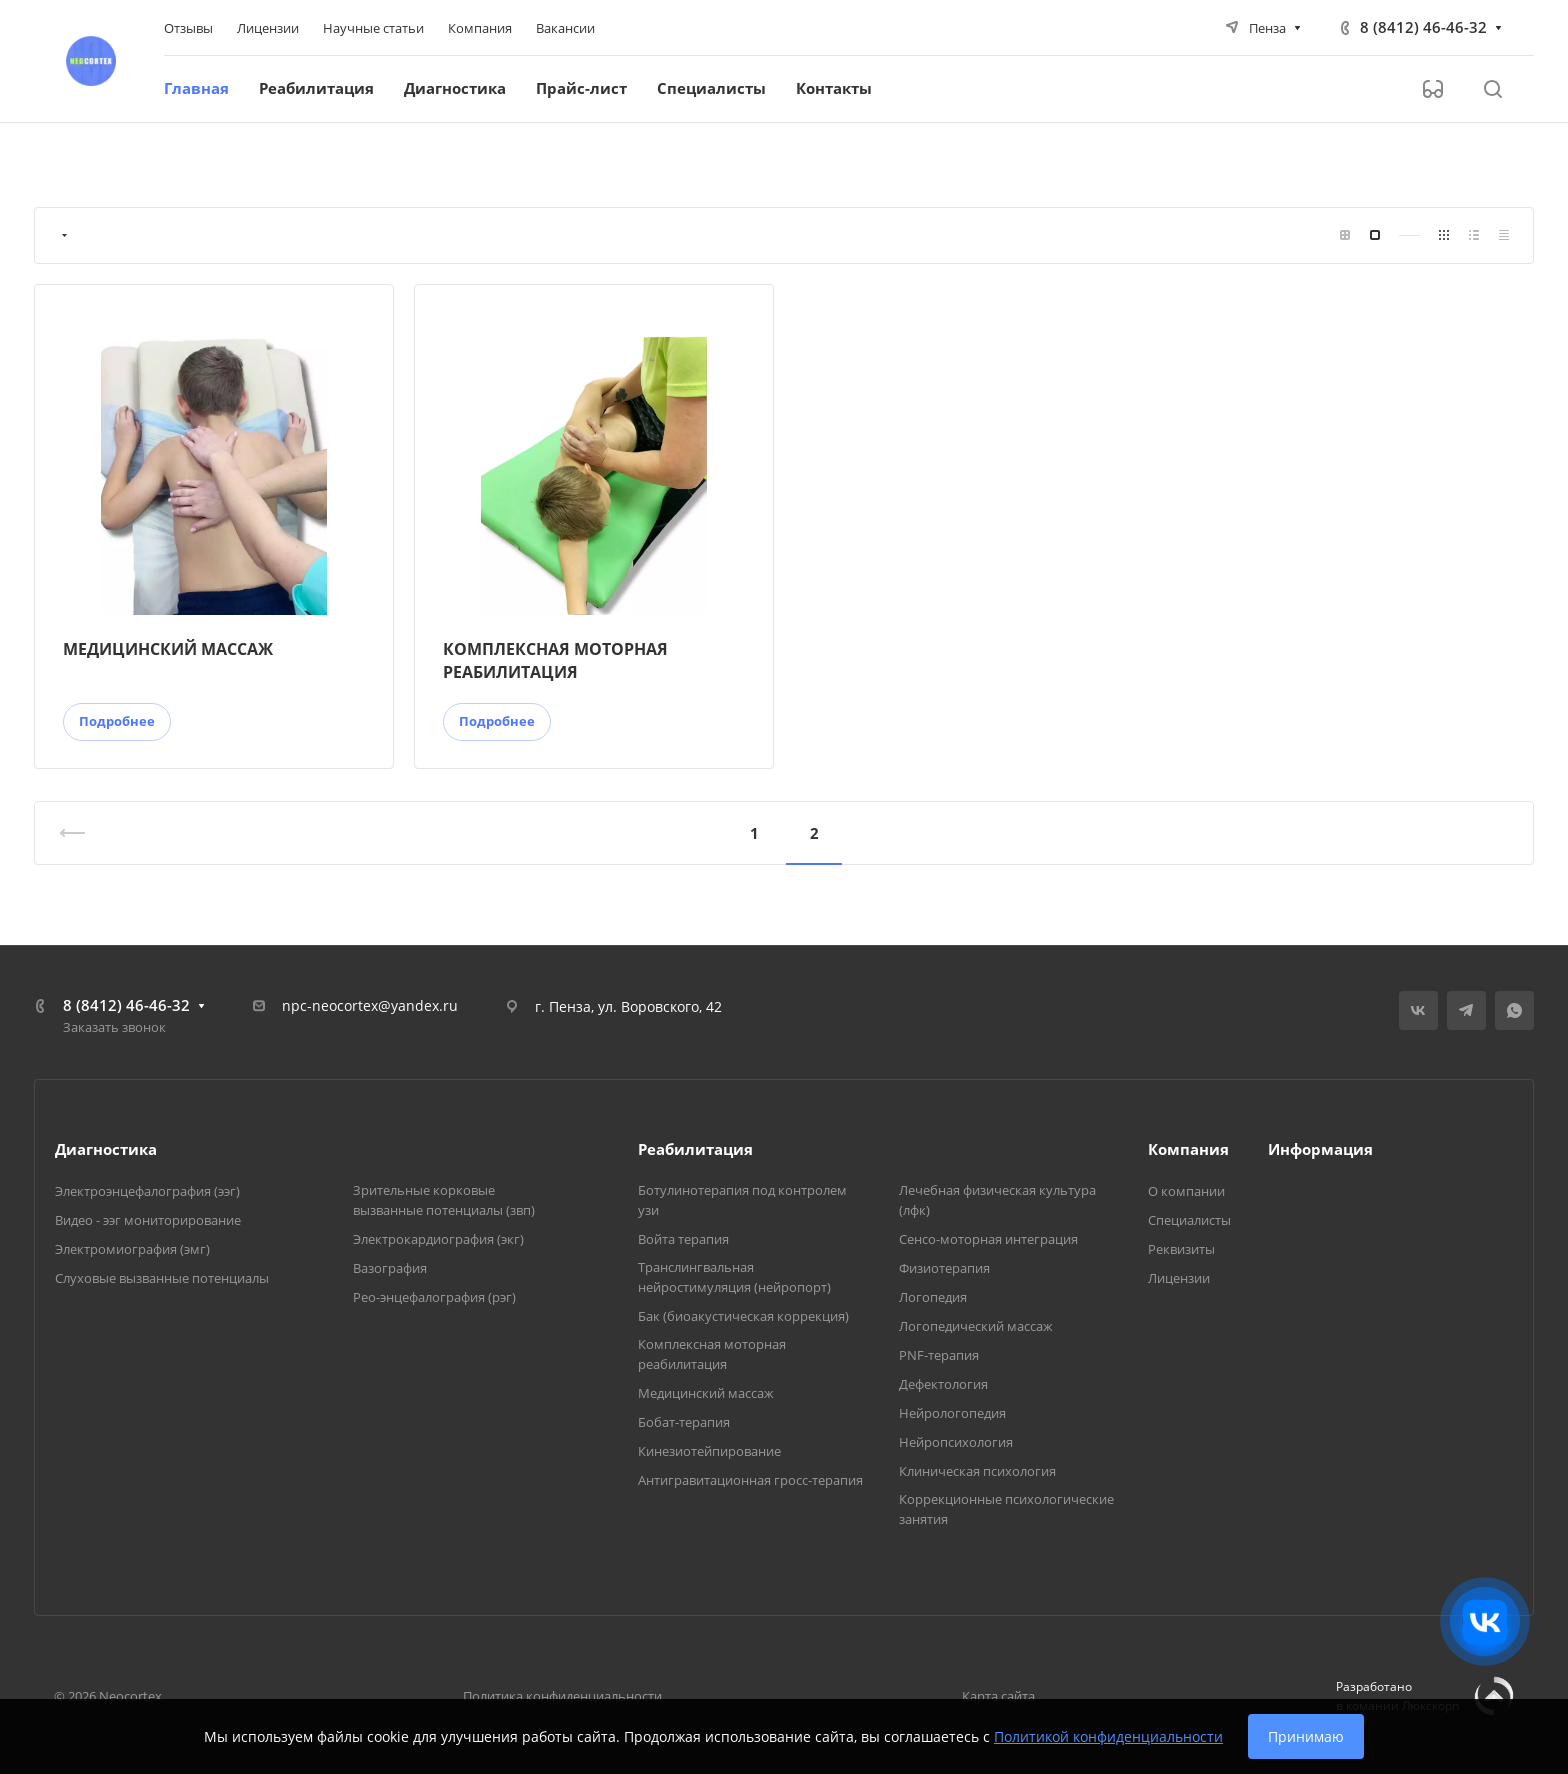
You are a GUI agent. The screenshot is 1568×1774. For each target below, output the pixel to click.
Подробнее (117, 721)
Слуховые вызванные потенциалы (162, 1278)
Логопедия (933, 1297)
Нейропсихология (956, 1442)
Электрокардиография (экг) (438, 1239)
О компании (1186, 1191)
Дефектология (943, 1384)
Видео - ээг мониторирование (148, 1220)
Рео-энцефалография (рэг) (434, 1297)
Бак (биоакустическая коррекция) (743, 1316)
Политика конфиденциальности (562, 1696)
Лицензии (1179, 1278)
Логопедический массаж (976, 1326)
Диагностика (106, 1149)
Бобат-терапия (684, 1422)
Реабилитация (695, 1149)
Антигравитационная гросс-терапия (750, 1480)
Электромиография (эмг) (132, 1249)
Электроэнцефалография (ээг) (147, 1191)
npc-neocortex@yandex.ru (370, 1005)
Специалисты (1189, 1220)
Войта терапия (683, 1239)
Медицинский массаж (706, 1393)
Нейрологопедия (952, 1413)
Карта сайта (998, 1696)
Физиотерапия (944, 1268)
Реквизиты (1181, 1249)
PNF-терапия (939, 1355)
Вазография (390, 1268)
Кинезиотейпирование (709, 1451)
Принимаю (1306, 1736)
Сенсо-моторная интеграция (988, 1239)
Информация (1320, 1149)
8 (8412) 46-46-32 (1423, 27)
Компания (1188, 1149)
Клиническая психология (977, 1471)
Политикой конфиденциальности (1108, 1736)
